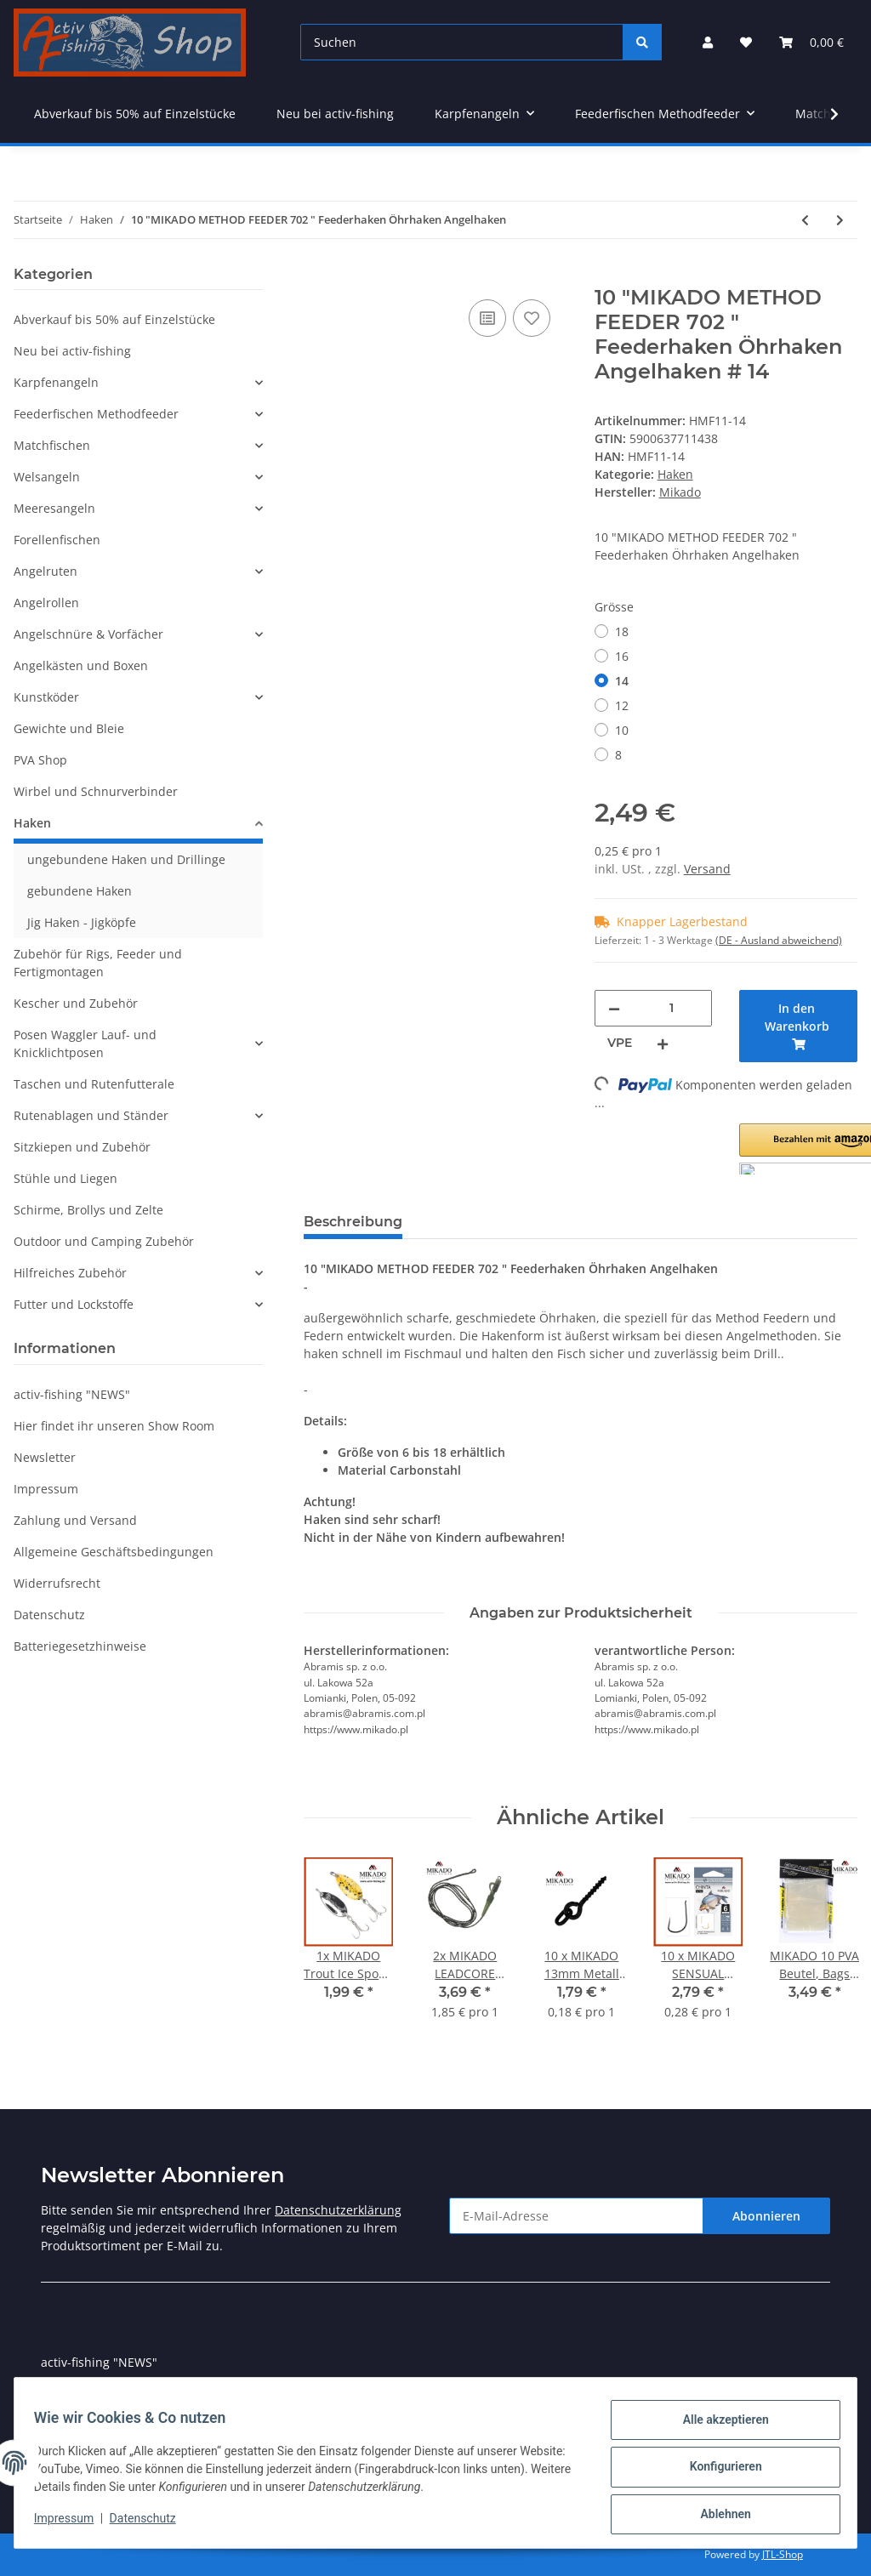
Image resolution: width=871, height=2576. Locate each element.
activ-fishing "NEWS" (72, 1394)
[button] (707, 42)
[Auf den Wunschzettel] (531, 318)
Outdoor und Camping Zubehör (104, 1241)
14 (622, 681)
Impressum (46, 1489)
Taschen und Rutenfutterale (94, 1084)
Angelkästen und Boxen (81, 665)
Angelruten (45, 571)
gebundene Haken (79, 891)
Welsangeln (47, 477)
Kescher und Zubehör (76, 1003)
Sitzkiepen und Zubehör (82, 1147)
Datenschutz (49, 1614)
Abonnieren (766, 2216)
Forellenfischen (57, 540)
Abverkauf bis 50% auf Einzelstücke (114, 319)
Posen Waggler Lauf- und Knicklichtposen (85, 1043)
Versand (707, 869)
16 (622, 656)
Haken (675, 474)
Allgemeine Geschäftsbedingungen (113, 1552)
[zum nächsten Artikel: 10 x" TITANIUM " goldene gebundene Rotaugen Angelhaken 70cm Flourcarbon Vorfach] (840, 220)
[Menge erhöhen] (662, 1043)
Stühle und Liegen (65, 1178)
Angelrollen (46, 602)
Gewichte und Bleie (69, 728)
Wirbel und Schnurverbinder (96, 791)
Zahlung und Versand (75, 1520)
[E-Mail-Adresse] (576, 2216)
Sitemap (64, 2393)
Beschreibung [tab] (353, 1222)
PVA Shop (40, 760)
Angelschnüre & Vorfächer (88, 634)
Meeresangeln (54, 508)
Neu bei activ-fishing (72, 351)
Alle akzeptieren (717, 2427)
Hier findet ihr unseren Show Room (114, 1426)
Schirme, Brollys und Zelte (88, 1210)
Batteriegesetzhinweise (80, 1646)
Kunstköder (46, 697)
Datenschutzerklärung (338, 2210)
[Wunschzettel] (746, 42)
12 (622, 705)
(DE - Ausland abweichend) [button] (778, 940)
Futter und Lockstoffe (74, 1304)
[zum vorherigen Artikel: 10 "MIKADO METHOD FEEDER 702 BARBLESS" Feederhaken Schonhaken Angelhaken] (805, 220)
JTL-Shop (782, 2554)
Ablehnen (717, 2515)
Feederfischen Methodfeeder (96, 414)
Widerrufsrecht (57, 1583)
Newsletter (45, 1457)
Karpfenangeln (56, 382)
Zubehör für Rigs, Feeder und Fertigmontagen (98, 963)
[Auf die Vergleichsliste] (487, 318)
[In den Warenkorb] (317, 276)
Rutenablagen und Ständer (91, 1115)
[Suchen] (461, 42)
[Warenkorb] (811, 42)
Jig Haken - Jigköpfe (81, 922)
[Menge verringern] (614, 1008)
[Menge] (672, 1008)
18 (622, 631)
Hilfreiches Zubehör (70, 1273)
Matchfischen (52, 445)
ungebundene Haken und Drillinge (126, 859)
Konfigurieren (717, 2471)
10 (622, 730)
